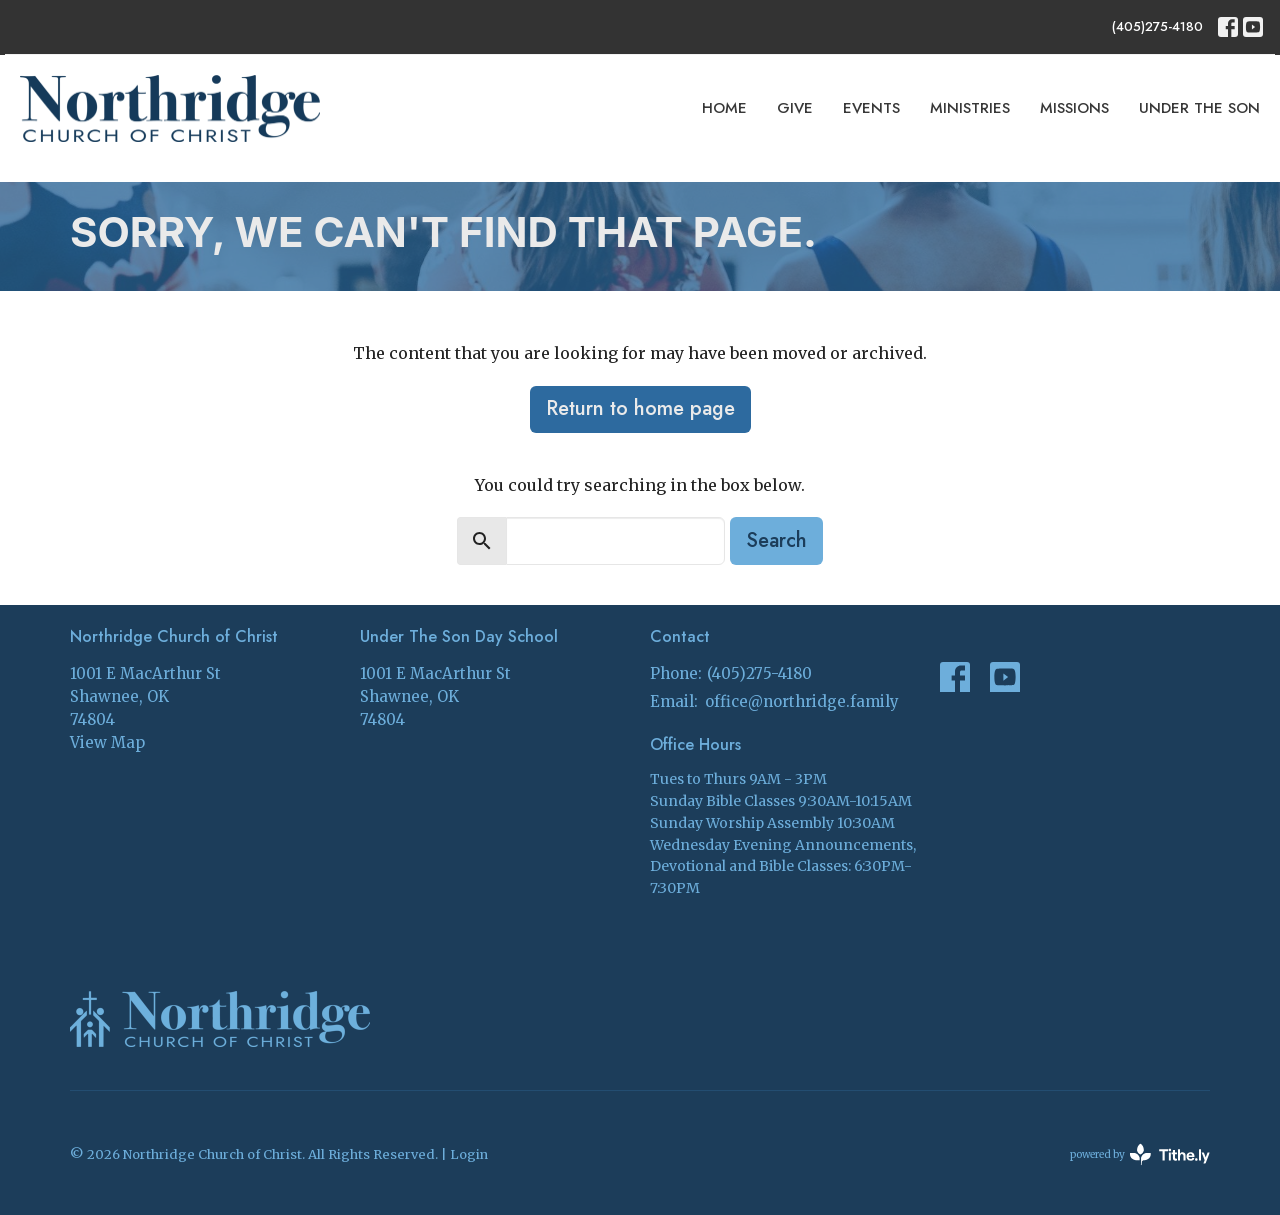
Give (795, 108)
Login (469, 1154)
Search (776, 540)
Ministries (970, 108)
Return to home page (640, 408)
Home (724, 108)
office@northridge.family (802, 701)
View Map (107, 742)
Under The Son (1199, 108)
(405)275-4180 (1157, 26)
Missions (1074, 108)
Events (871, 108)
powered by (1140, 1154)
